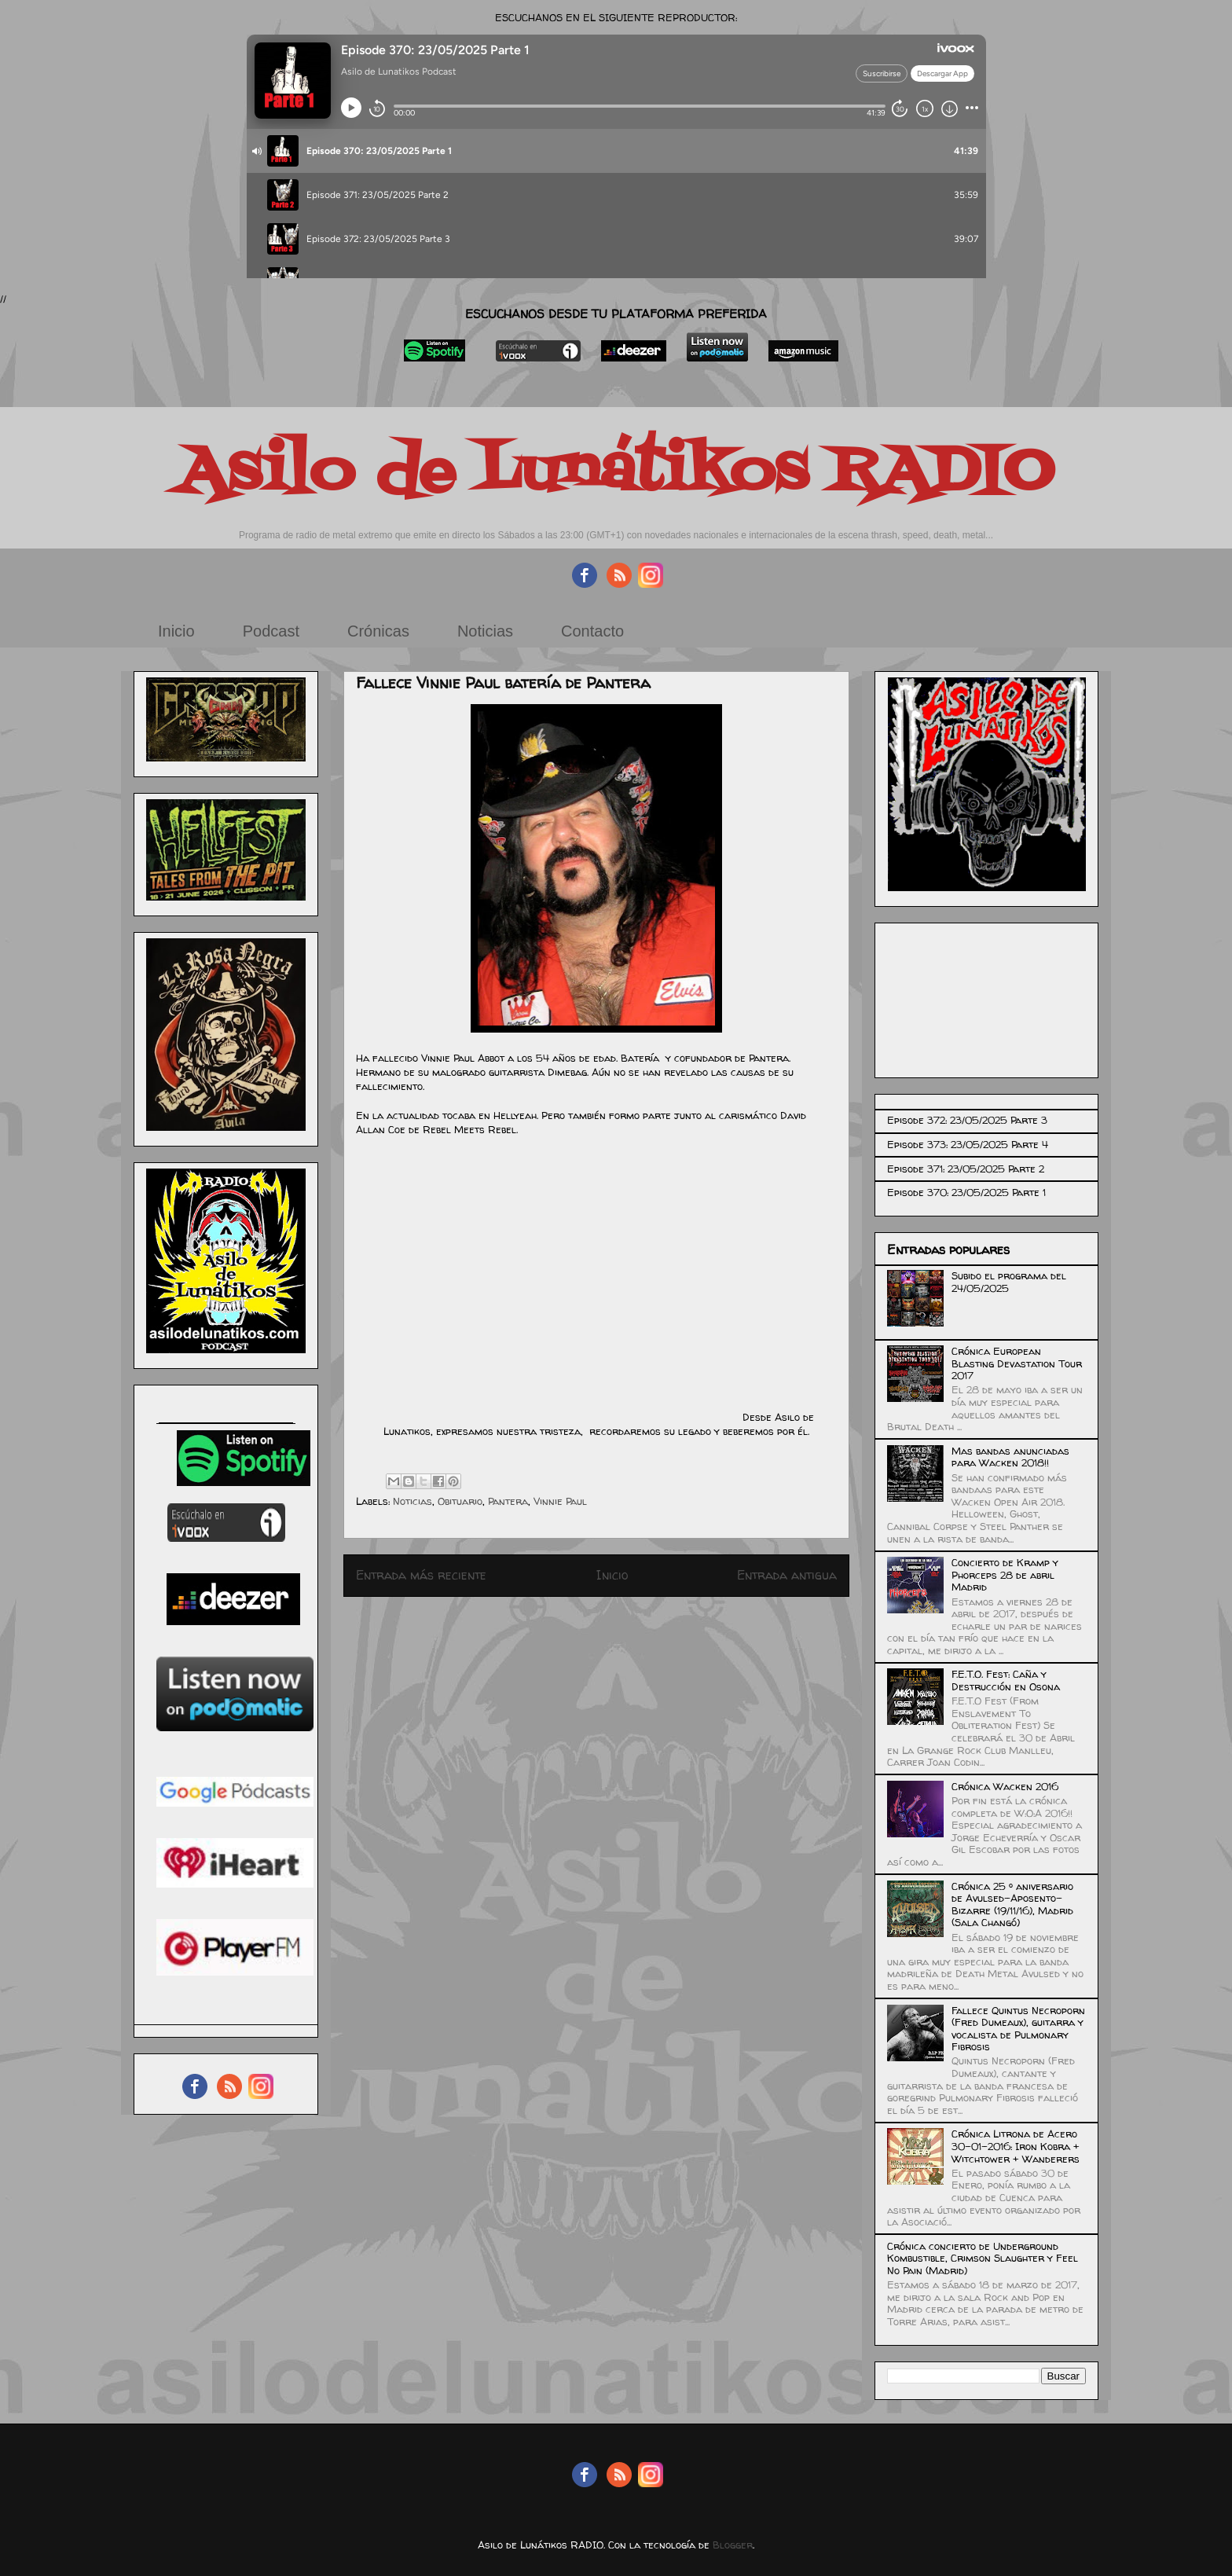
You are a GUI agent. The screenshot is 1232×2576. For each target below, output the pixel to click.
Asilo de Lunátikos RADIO (616, 473)
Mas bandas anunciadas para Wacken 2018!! (1010, 1457)
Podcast (271, 631)
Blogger (733, 2544)
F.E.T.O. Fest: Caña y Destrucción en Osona (1006, 1680)
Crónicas (378, 631)
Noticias (485, 631)
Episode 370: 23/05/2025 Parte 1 (966, 1192)
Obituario (460, 1501)
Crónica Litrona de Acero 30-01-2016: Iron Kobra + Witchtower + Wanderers (1016, 2145)
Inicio (176, 631)
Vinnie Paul (560, 1501)
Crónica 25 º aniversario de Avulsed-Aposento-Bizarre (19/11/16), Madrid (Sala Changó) (1012, 1904)
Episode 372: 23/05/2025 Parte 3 (967, 1120)
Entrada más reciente (421, 1575)
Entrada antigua (787, 1575)
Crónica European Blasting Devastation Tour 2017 (1017, 1363)
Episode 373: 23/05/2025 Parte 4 (967, 1144)
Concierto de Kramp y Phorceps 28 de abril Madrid (1005, 1574)
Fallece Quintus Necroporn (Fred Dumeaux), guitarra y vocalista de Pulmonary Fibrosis (1018, 2028)
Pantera (508, 1501)
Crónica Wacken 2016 (1005, 1786)
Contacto (592, 631)
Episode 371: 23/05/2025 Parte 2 (965, 1168)
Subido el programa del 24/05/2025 (1009, 1281)
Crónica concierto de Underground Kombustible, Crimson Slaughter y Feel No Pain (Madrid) (982, 2258)
